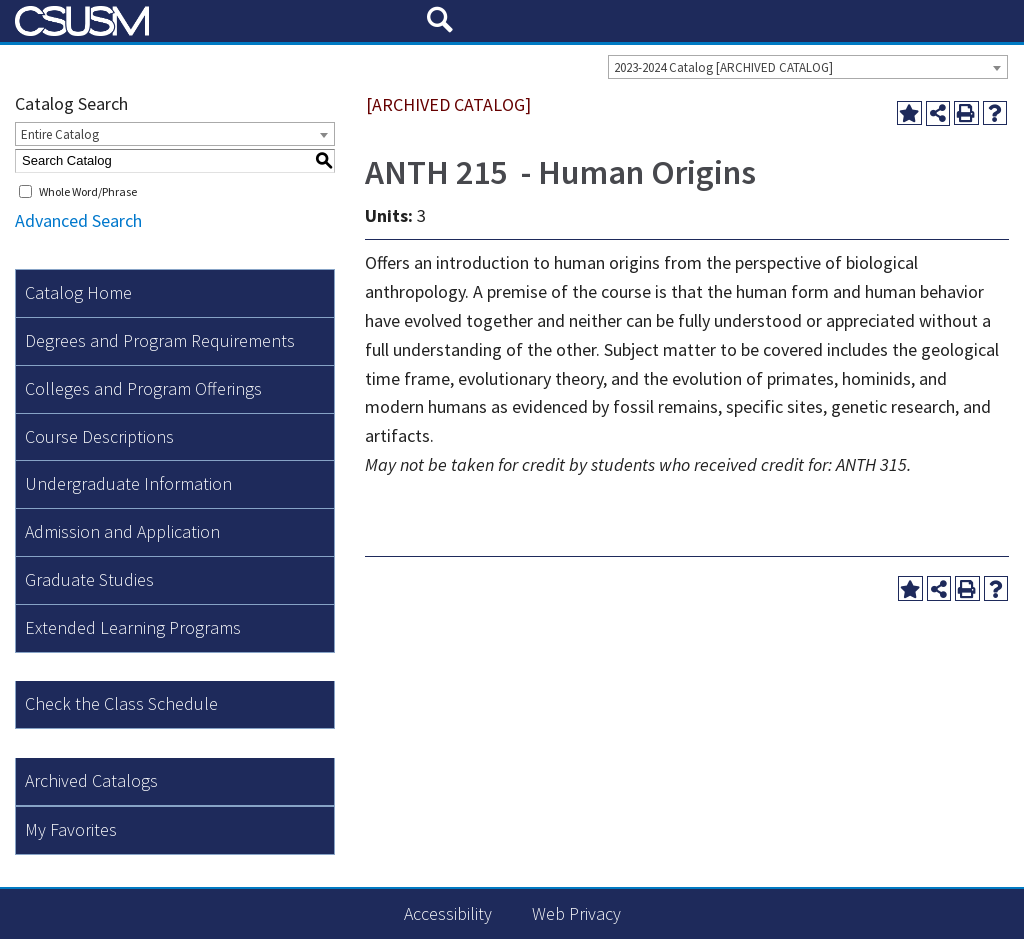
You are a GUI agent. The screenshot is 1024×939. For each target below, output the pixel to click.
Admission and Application (122, 531)
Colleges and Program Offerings (143, 388)
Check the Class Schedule (121, 703)
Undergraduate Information (128, 483)
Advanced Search (78, 220)
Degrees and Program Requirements (160, 340)
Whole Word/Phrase (88, 191)
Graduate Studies (89, 579)
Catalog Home (78, 292)
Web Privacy (576, 913)
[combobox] (808, 67)
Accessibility (448, 913)
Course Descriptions (99, 436)
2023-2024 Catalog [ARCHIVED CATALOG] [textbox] (723, 67)
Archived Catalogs (91, 780)
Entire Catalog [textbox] (60, 134)
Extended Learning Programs (133, 627)
